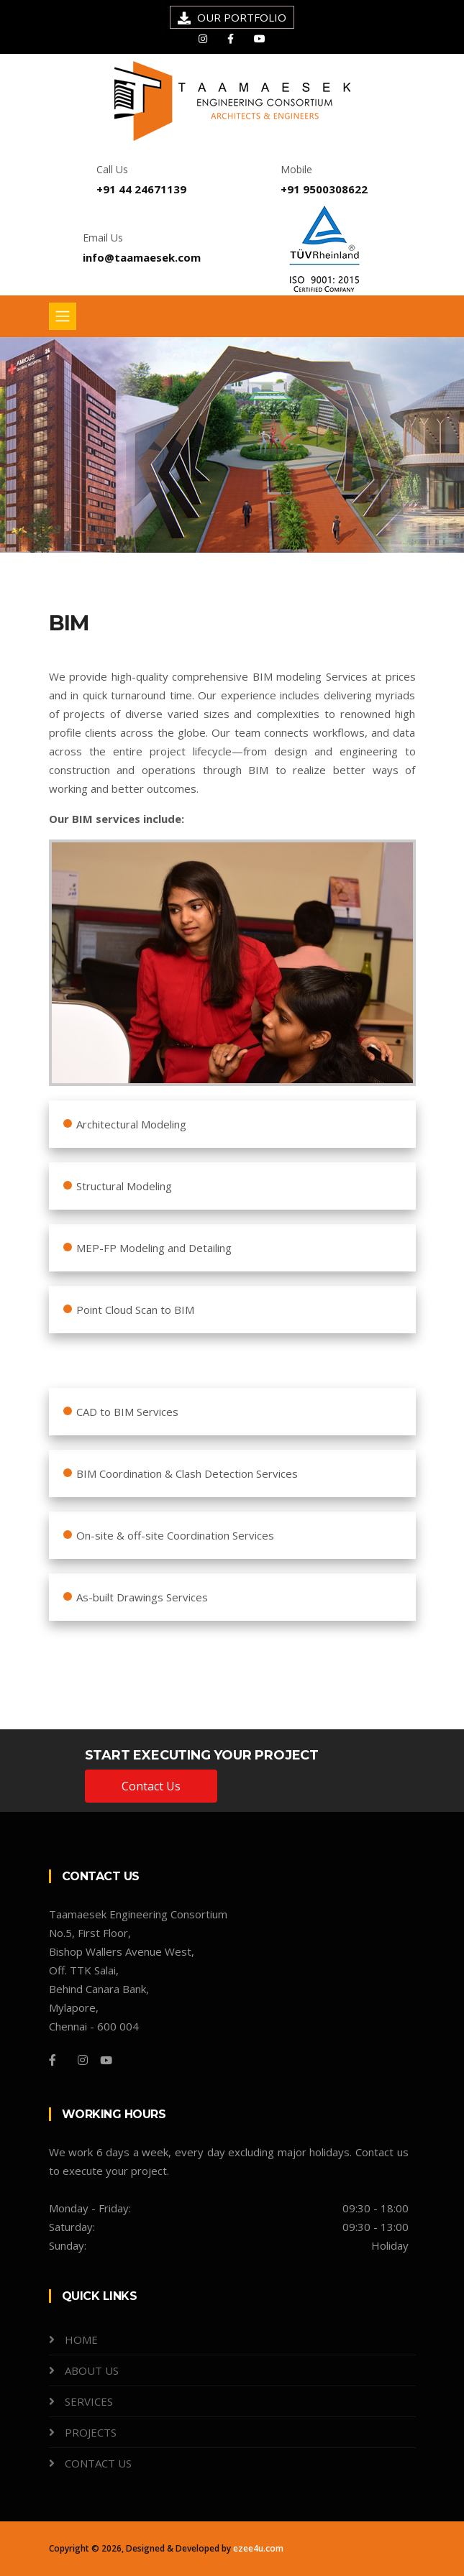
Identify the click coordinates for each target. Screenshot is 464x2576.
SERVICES (89, 2401)
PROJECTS (91, 2432)
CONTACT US (98, 2463)
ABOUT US (92, 2370)
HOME (81, 2339)
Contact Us (151, 1786)
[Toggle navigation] (62, 316)
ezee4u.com (258, 2548)
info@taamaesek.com (142, 257)
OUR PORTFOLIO (241, 17)
